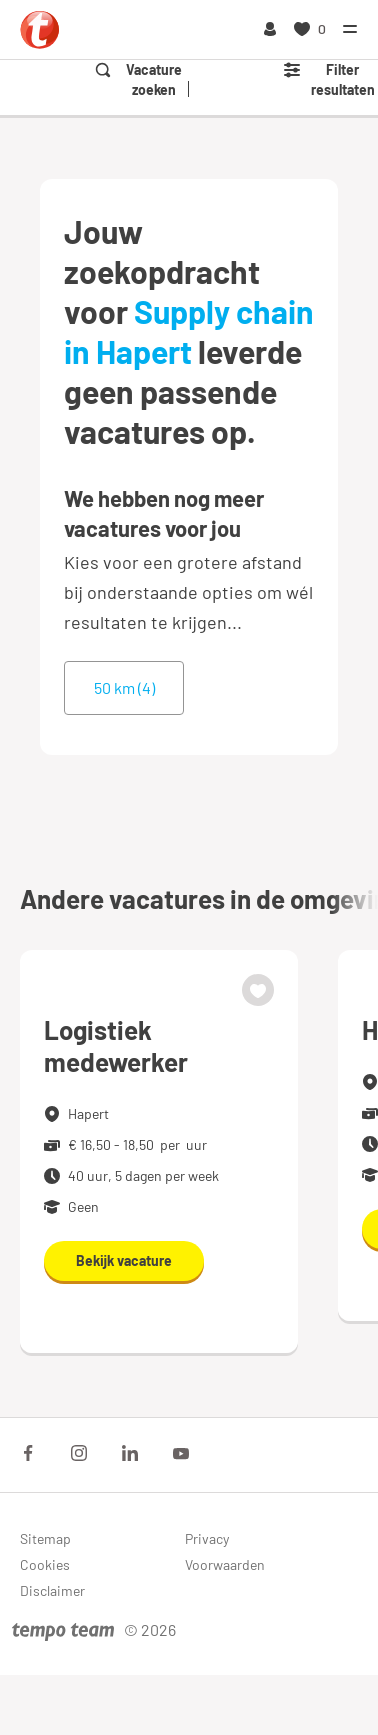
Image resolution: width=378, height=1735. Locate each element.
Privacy (207, 1538)
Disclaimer (52, 1590)
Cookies (45, 1564)
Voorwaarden (225, 1564)
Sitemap (45, 1538)
